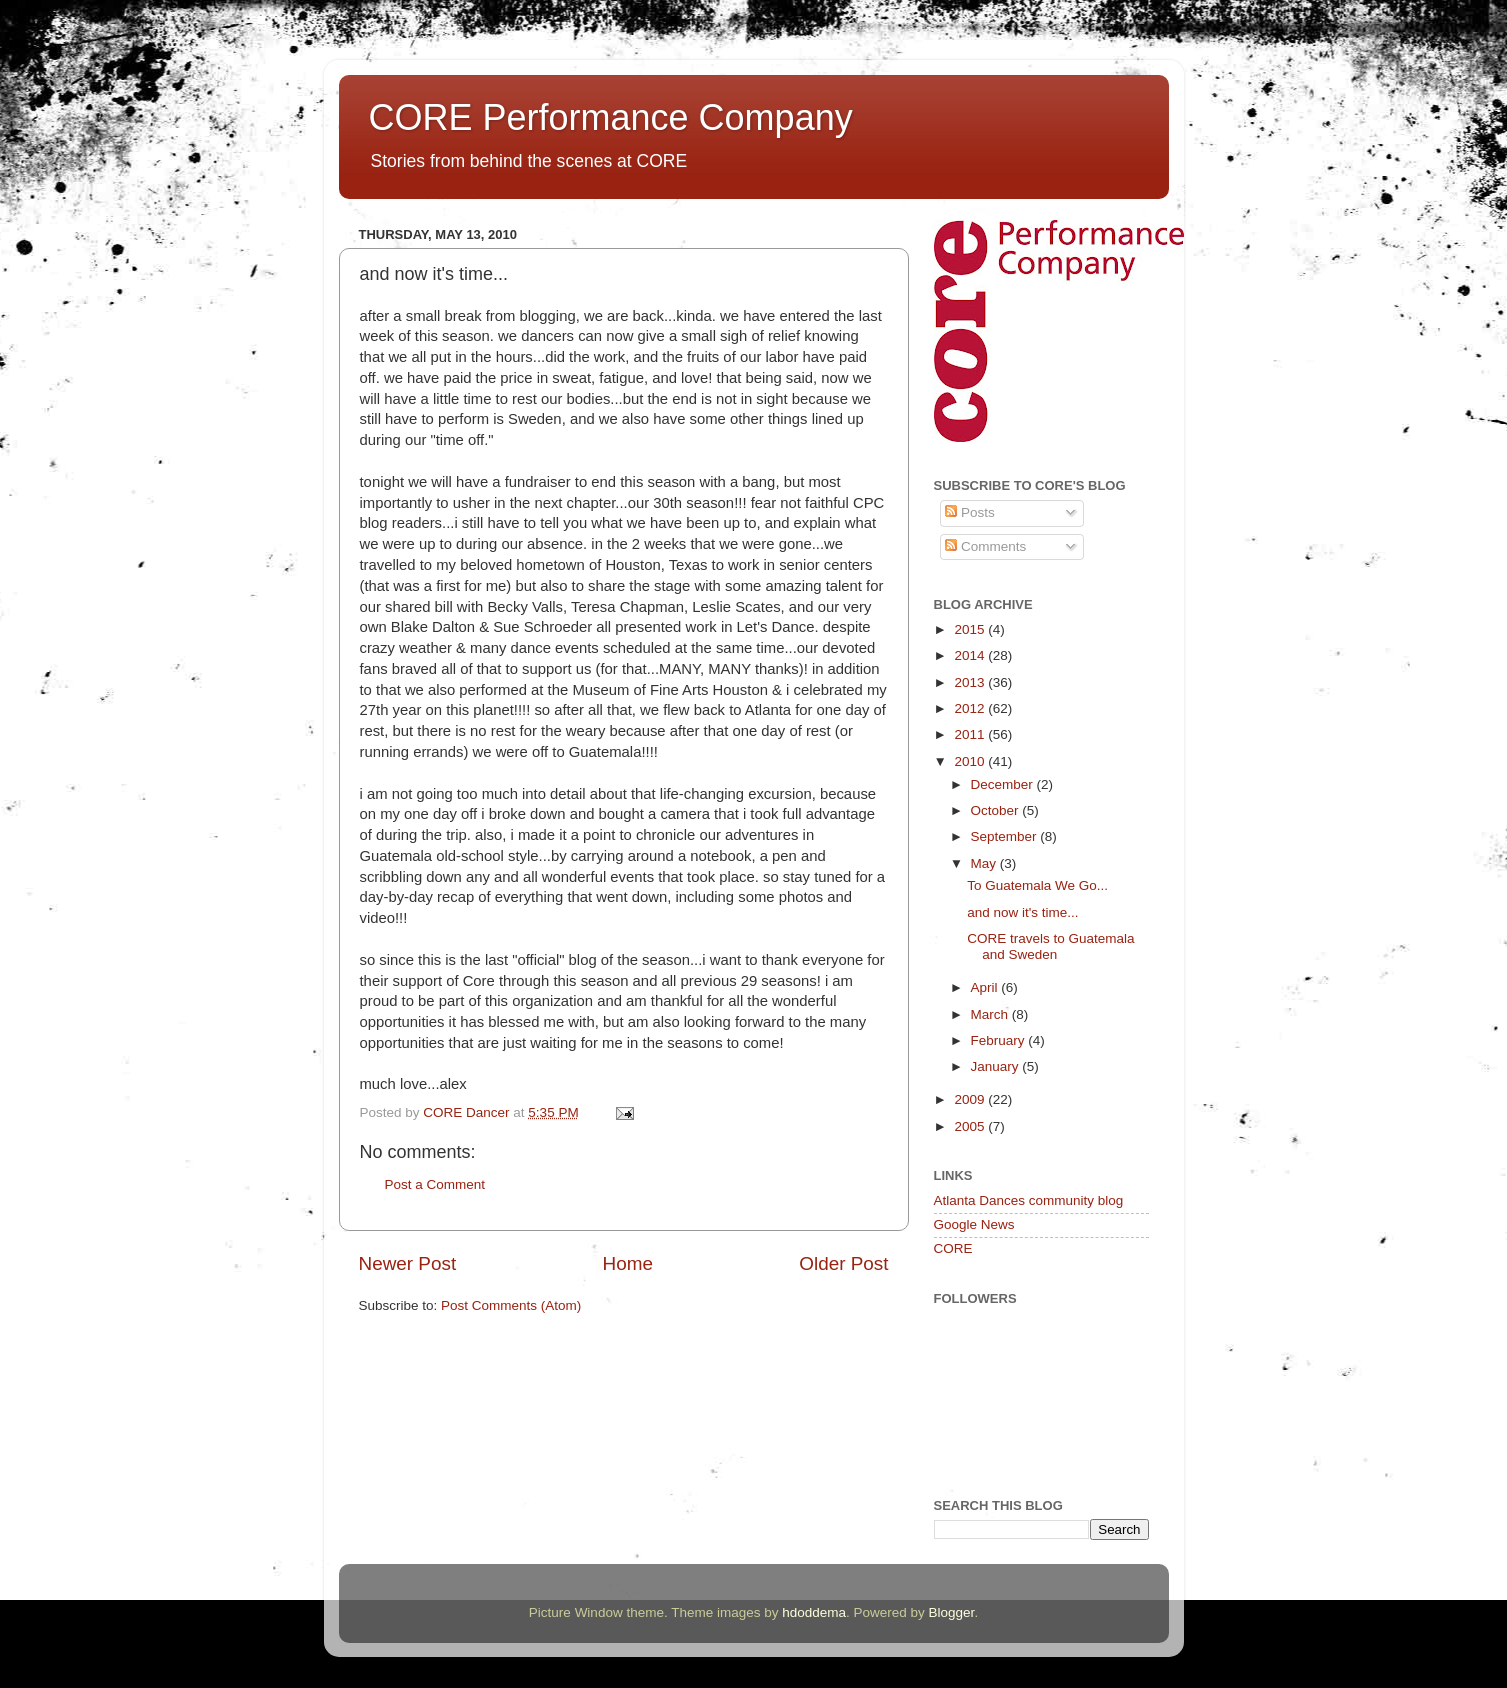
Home (628, 1263)
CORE (953, 1248)
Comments (985, 546)
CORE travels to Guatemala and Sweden (1050, 946)
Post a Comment (435, 1184)
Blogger (952, 1612)
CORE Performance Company (611, 117)
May (985, 863)
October (997, 810)
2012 (971, 708)
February (1000, 1040)
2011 (971, 734)
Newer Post (408, 1263)
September (1006, 836)
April (986, 987)
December (1004, 784)
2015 (971, 629)
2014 (971, 655)
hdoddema (814, 1612)
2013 (971, 682)
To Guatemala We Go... (1037, 885)
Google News (974, 1224)
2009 (971, 1099)
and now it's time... (1022, 912)
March (991, 1014)
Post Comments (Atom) (511, 1305)
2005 (971, 1126)
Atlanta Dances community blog (1029, 1200)
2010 (971, 761)
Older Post (843, 1263)
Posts (970, 512)
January (997, 1066)
